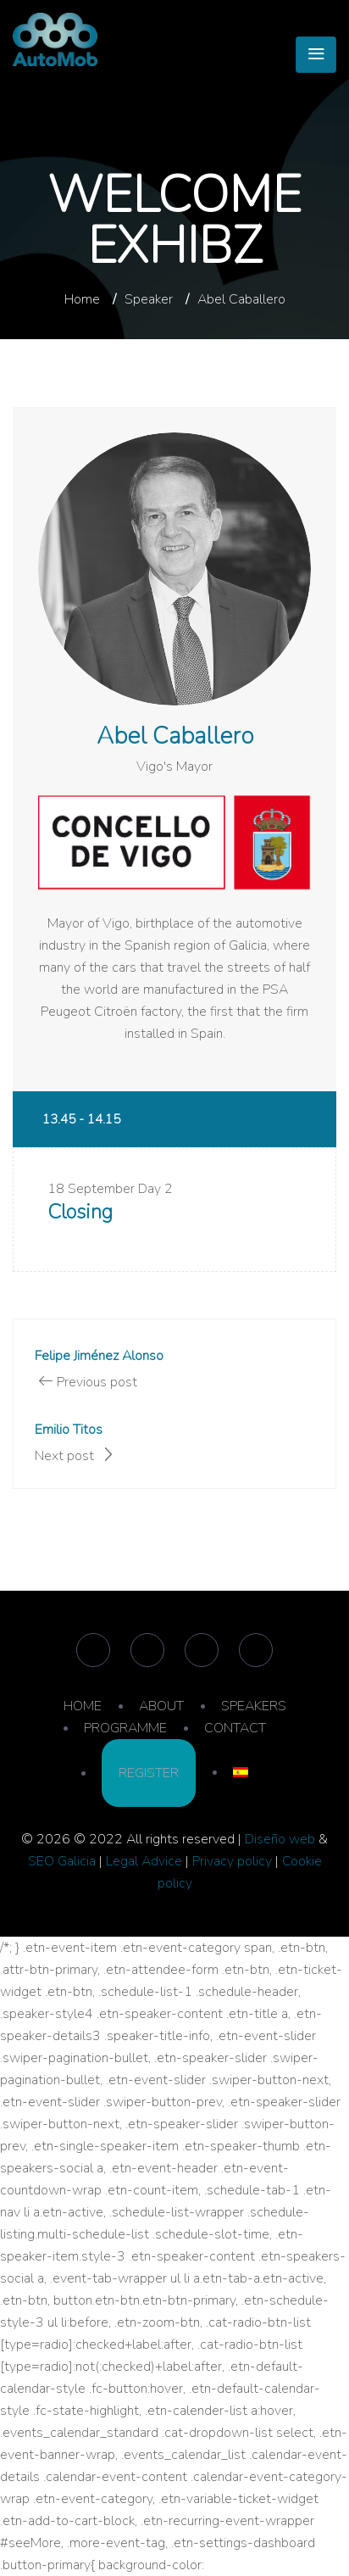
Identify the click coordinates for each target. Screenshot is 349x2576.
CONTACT (235, 1728)
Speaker (149, 299)
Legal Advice (144, 1861)
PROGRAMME (125, 1728)
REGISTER (149, 1773)
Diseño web (280, 1839)
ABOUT (161, 1706)
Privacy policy (232, 1861)
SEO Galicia (62, 1861)
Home (82, 299)
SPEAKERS (253, 1706)
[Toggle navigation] (316, 54)
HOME (83, 1706)
